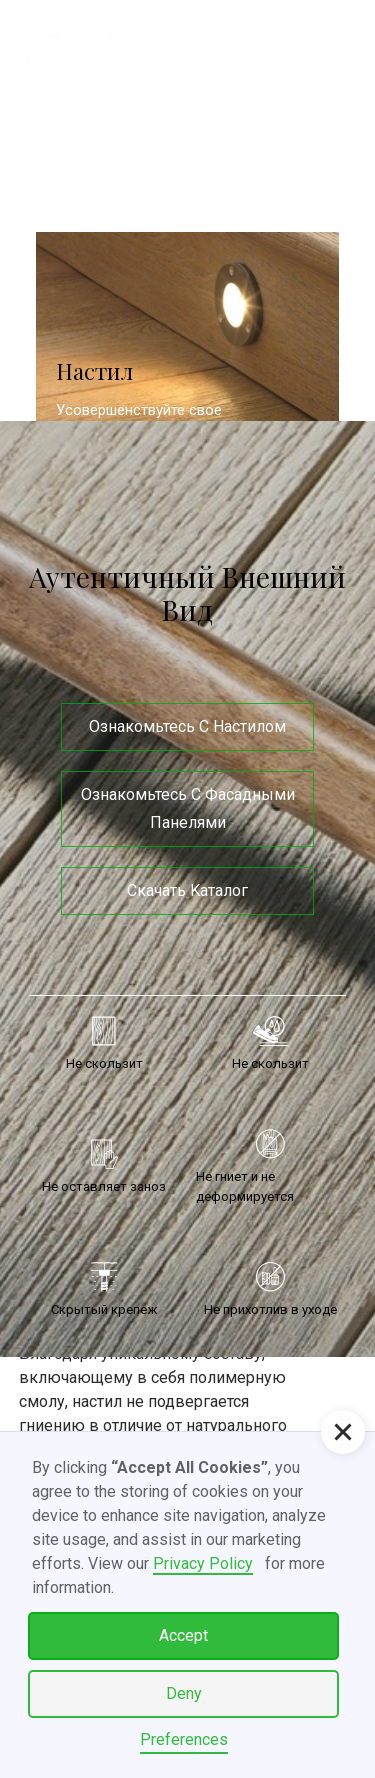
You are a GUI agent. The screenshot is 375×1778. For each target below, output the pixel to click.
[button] (325, 50)
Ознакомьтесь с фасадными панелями (188, 808)
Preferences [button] (184, 1739)
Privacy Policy (203, 1563)
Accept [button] (183, 1635)
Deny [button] (184, 1693)
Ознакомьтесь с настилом (187, 726)
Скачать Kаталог (187, 890)
